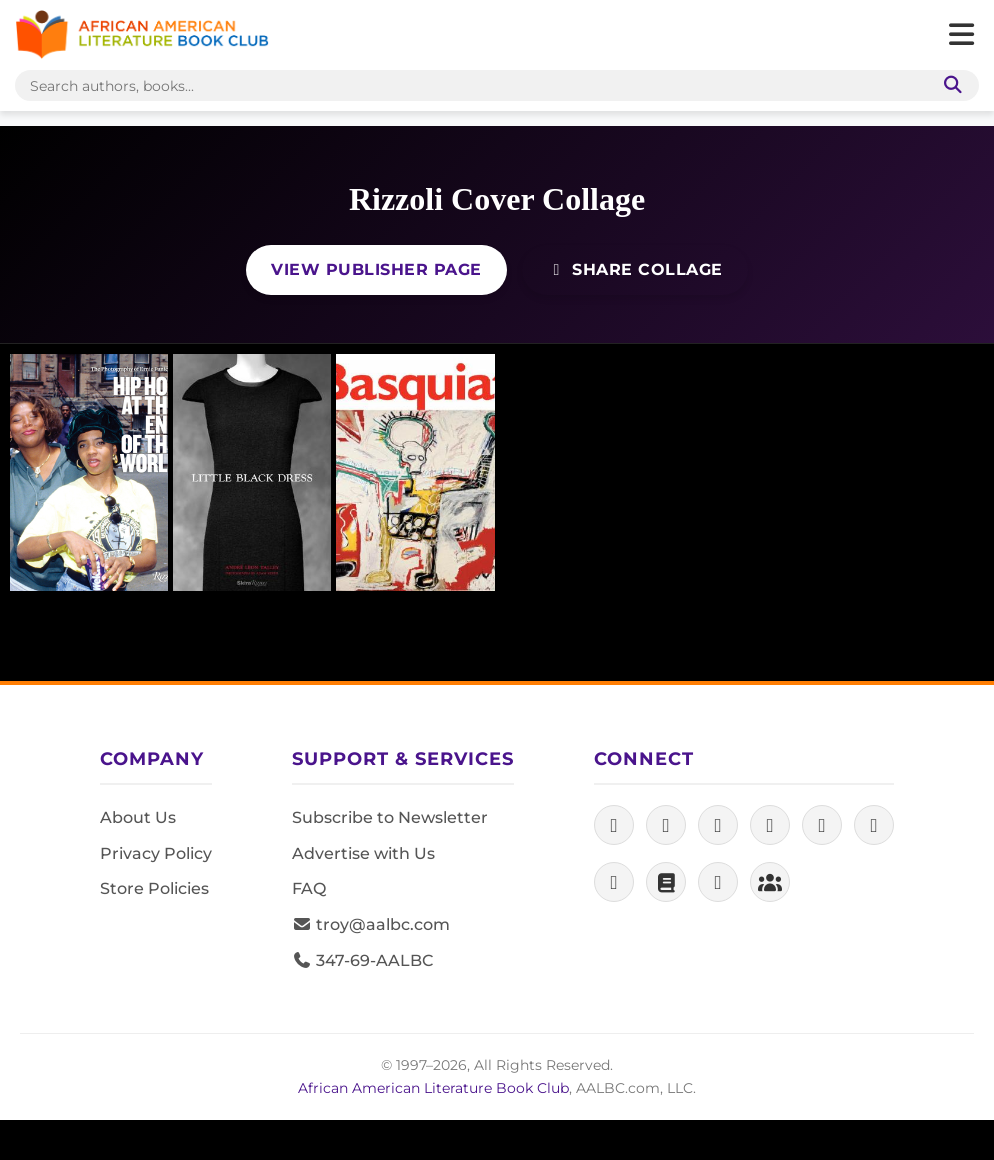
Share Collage (635, 269)
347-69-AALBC (362, 960)
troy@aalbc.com (371, 924)
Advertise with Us (363, 853)
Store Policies (154, 888)
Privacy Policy (156, 853)
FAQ (309, 888)
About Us (138, 817)
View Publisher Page (376, 269)
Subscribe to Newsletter (390, 817)
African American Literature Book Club (433, 1088)
